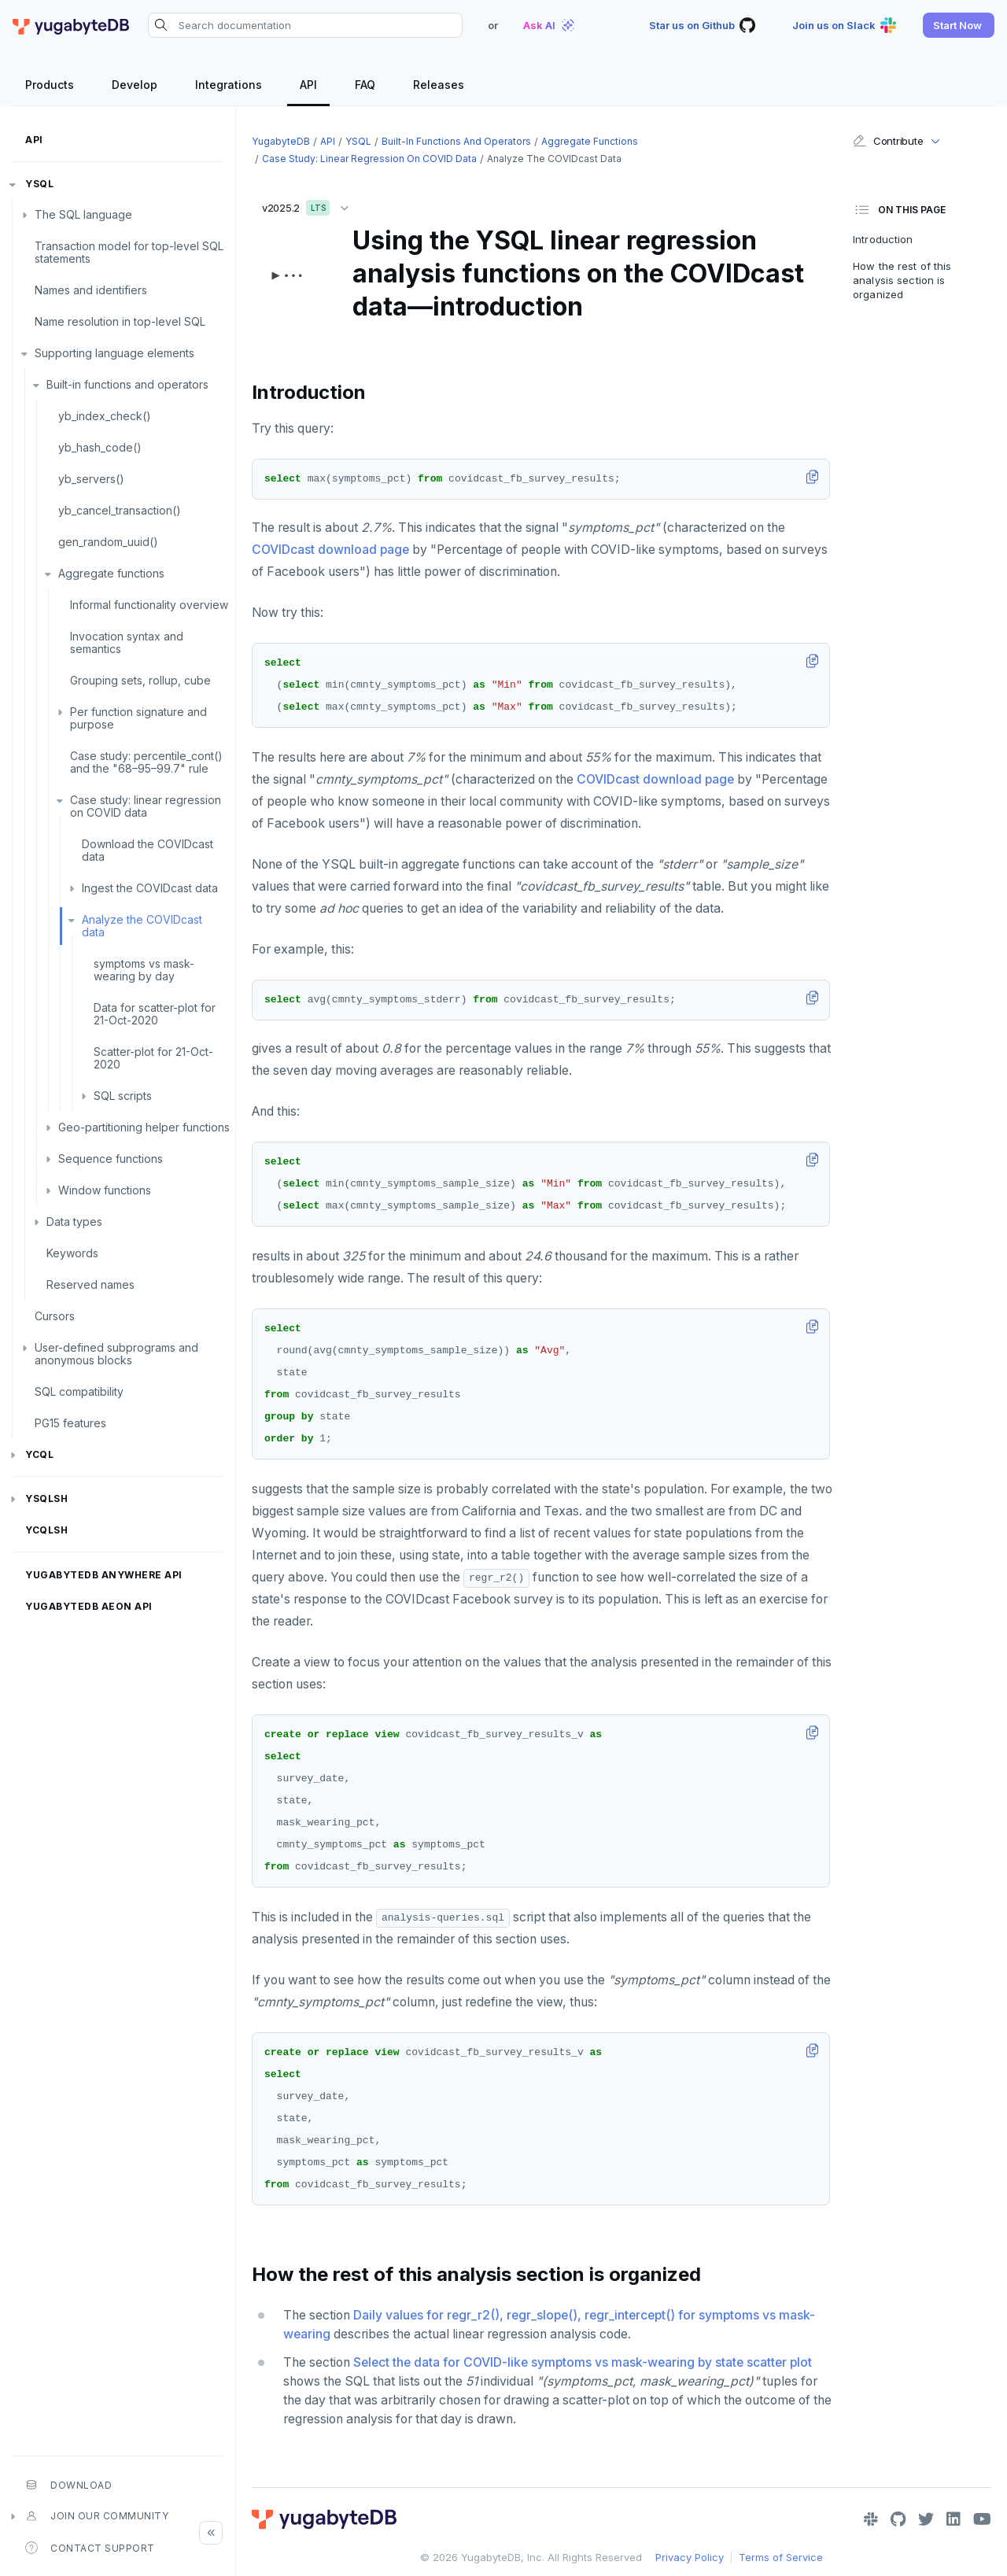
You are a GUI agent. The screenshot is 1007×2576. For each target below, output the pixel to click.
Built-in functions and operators (127, 384)
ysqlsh (46, 1498)
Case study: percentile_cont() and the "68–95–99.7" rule (146, 762)
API (34, 140)
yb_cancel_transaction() (119, 510)
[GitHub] (898, 2519)
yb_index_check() (104, 416)
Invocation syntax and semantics (126, 642)
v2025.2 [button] (309, 205)
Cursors (55, 1316)
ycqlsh (46, 1530)
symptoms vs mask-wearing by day (144, 970)
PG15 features (70, 1423)
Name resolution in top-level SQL (120, 321)
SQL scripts (123, 1095)
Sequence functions (110, 1158)
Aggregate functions (111, 573)
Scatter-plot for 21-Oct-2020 (153, 1058)
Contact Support (90, 2547)
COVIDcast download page (330, 549)
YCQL (39, 1454)
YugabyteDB (281, 141)
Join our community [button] (96, 2516)
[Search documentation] (305, 25)
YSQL (39, 184)
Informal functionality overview (149, 604)
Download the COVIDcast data (147, 850)
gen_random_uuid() (108, 541)
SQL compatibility (79, 1391)
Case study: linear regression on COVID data (145, 806)
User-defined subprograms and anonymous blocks (116, 1354)
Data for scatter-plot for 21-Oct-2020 (155, 1014)
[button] (958, 25)
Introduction (883, 239)
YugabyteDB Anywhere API (104, 1575)
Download (68, 2484)
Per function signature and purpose (138, 718)
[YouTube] (982, 2519)
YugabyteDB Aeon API (89, 1606)
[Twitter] (926, 2519)
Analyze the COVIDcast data (142, 926)
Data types (74, 1221)
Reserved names (90, 1284)
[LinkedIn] (953, 2519)
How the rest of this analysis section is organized (902, 280)
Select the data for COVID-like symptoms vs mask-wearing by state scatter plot (582, 2362)
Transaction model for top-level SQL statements (129, 252)
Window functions (104, 1190)
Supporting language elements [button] (114, 353)
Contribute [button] (888, 141)
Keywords (72, 1253)
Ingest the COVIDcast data (150, 888)
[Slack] (871, 2519)
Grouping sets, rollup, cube (140, 680)
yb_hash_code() (100, 447)
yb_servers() (91, 478)
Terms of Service (781, 2557)
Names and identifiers (91, 290)
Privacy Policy (689, 2557)
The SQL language (83, 214)
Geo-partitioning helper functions (144, 1127)
